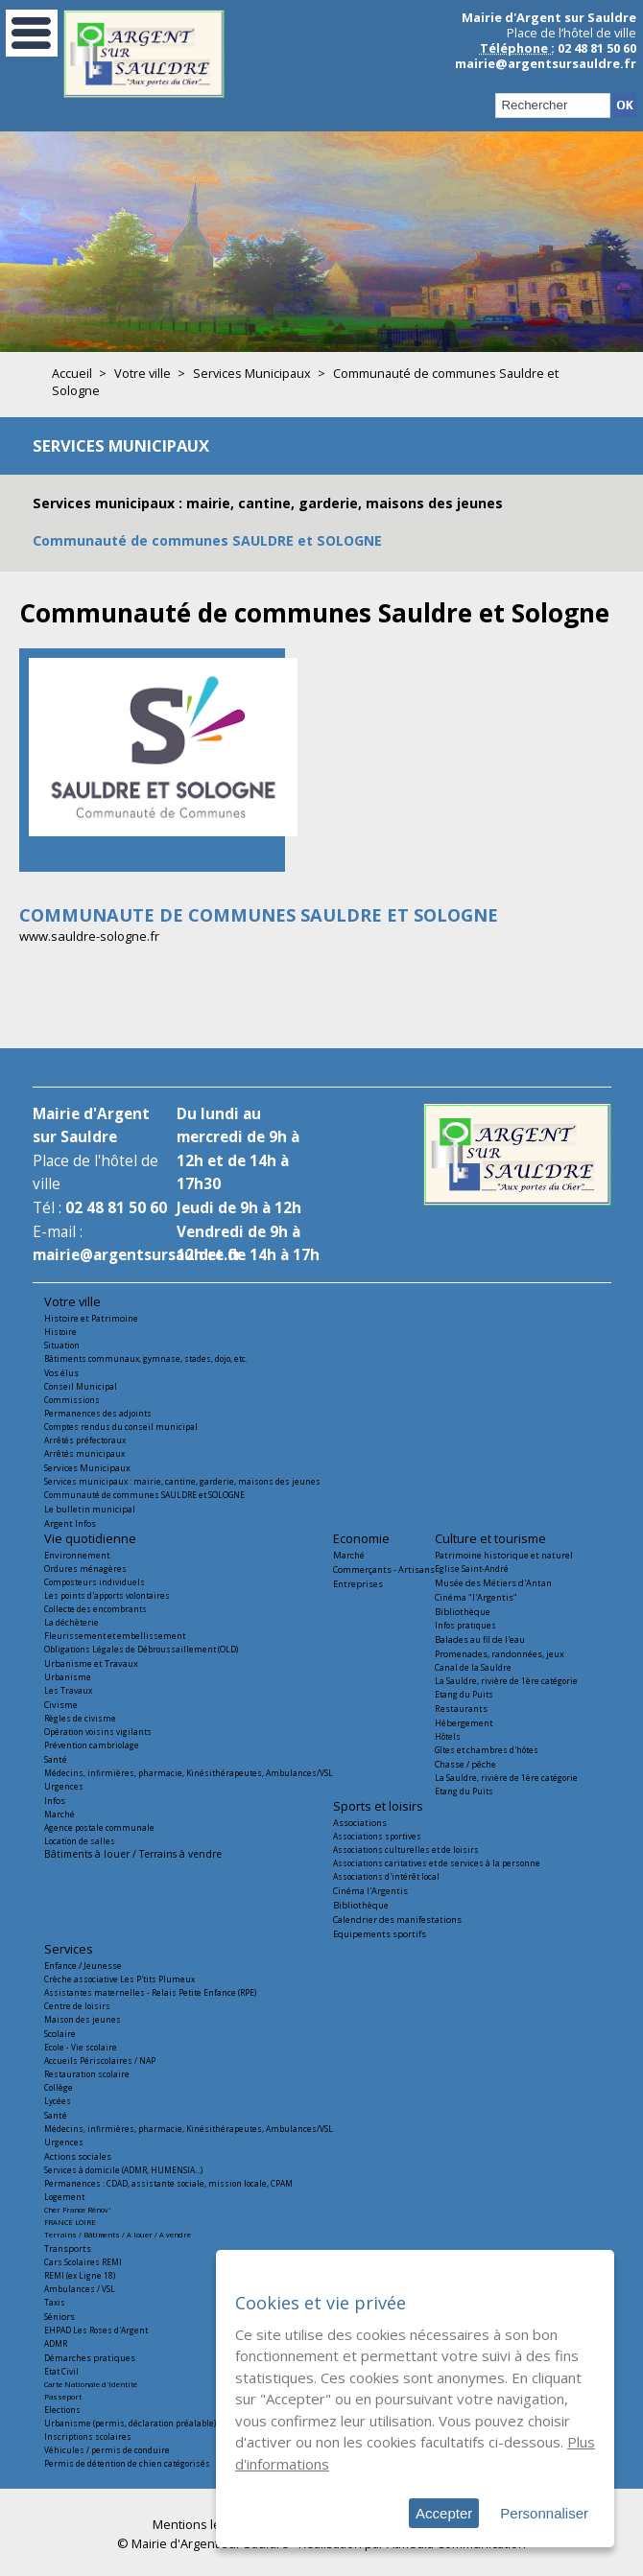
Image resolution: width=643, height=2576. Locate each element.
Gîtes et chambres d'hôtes (486, 1750)
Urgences (63, 1786)
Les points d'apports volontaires (107, 1595)
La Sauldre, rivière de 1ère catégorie (506, 1680)
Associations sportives (377, 1836)
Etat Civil (61, 2371)
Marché (59, 1814)
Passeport (63, 2396)
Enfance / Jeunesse (83, 1965)
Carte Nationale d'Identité (90, 2384)
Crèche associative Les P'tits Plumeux (119, 1979)
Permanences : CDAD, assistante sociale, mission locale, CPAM (168, 2183)
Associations (360, 1822)
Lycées (57, 2101)
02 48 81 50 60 (116, 1208)
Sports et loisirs (378, 1806)
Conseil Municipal (80, 1386)
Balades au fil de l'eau (480, 1639)
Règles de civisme (80, 1718)
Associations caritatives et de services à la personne (436, 1863)
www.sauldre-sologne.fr (89, 936)
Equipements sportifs (379, 1934)
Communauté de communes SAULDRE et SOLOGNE (207, 540)
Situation (62, 1345)
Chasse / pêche (465, 1764)
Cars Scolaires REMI (83, 2262)
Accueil (72, 373)
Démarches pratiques (89, 2358)
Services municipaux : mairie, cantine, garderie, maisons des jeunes (268, 503)
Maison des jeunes (82, 2019)
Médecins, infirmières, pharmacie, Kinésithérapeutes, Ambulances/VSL (188, 1773)
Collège (58, 2087)
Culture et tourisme (490, 1538)
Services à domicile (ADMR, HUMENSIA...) (123, 2170)
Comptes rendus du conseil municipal (121, 1426)
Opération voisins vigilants (98, 1731)
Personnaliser (544, 2513)
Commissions (72, 1399)
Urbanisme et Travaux (91, 1663)
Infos (54, 1800)
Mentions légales (202, 2524)
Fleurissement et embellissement (114, 1635)
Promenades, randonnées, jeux (499, 1654)
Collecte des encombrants (95, 1609)
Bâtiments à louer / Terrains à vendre (133, 1854)
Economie (361, 1538)
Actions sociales (77, 2156)
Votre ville (142, 373)
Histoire (60, 1331)
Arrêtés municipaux (84, 1453)
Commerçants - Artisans (384, 1569)
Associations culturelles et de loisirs (406, 1849)
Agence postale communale (99, 1827)
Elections (62, 2409)
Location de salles (79, 1841)
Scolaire (60, 2033)
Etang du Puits (464, 1694)
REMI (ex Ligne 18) (79, 2275)
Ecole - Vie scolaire (80, 2047)
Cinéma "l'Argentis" (476, 1597)
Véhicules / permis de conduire (107, 2450)
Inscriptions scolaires (87, 2436)
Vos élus (61, 1373)
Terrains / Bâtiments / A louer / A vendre (117, 2234)
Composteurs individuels (94, 1582)
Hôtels (448, 1736)
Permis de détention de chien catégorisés (127, 2463)
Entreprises (358, 1584)
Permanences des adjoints (98, 1413)
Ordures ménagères (85, 1568)
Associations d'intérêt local (386, 1876)
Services (68, 1948)
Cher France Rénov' (77, 2209)
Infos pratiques (465, 1625)
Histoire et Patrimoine (91, 1318)
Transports (67, 2248)
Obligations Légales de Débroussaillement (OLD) (141, 1649)
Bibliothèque (462, 1611)
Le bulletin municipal (89, 1509)
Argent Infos (70, 1523)
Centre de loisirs (77, 2006)
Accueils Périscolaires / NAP (99, 2060)
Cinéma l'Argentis (370, 1891)
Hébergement (464, 1723)
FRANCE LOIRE (70, 2222)
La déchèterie (71, 1622)
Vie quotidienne (90, 1538)
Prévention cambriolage (91, 1745)
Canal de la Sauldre (473, 1667)
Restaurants (461, 1708)
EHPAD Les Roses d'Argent (96, 2330)
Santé (55, 1759)
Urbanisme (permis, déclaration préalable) (130, 2423)
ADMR (55, 2343)
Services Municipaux (252, 373)
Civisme (61, 1704)
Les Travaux (68, 1690)
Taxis (54, 2302)
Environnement (77, 1555)
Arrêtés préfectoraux (85, 1440)
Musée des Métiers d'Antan (493, 1583)
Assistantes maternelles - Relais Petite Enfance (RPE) (150, 1992)
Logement (64, 2196)
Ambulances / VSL (79, 2288)
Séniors (59, 2316)
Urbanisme (67, 1677)
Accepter (444, 2513)
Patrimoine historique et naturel (504, 1555)
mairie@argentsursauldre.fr (545, 63)
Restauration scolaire (87, 2074)
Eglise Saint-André (472, 1568)
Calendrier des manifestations (397, 1919)
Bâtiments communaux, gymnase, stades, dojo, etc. (146, 1358)
